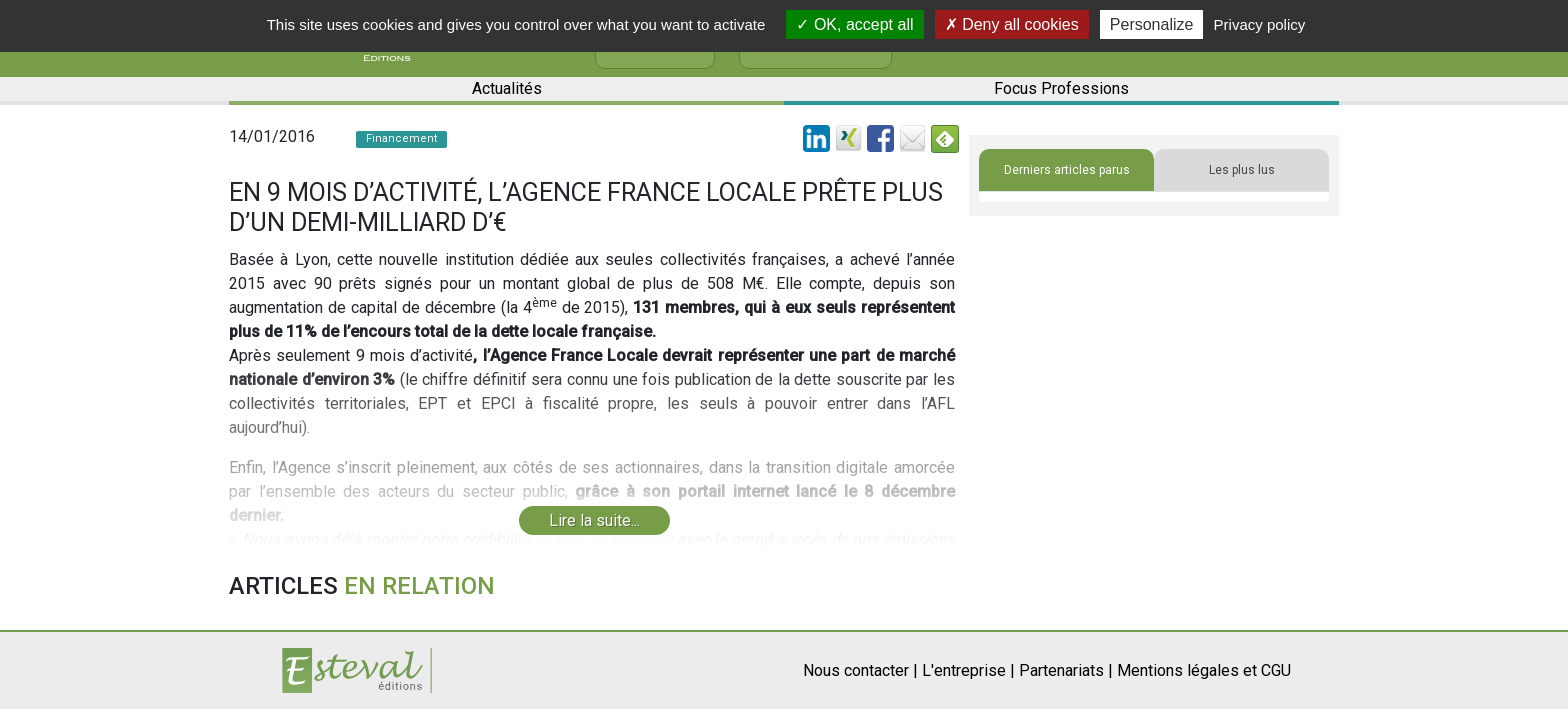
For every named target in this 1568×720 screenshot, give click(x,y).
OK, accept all (854, 24)
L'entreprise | (968, 670)
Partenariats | (1066, 670)
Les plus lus (1242, 170)
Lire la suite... (594, 520)
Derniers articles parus (1067, 170)
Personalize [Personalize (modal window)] (1152, 24)
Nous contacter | (860, 670)
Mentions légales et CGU (1204, 670)
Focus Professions (1061, 88)
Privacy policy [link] (1260, 24)
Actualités (507, 88)
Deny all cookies (1012, 24)
